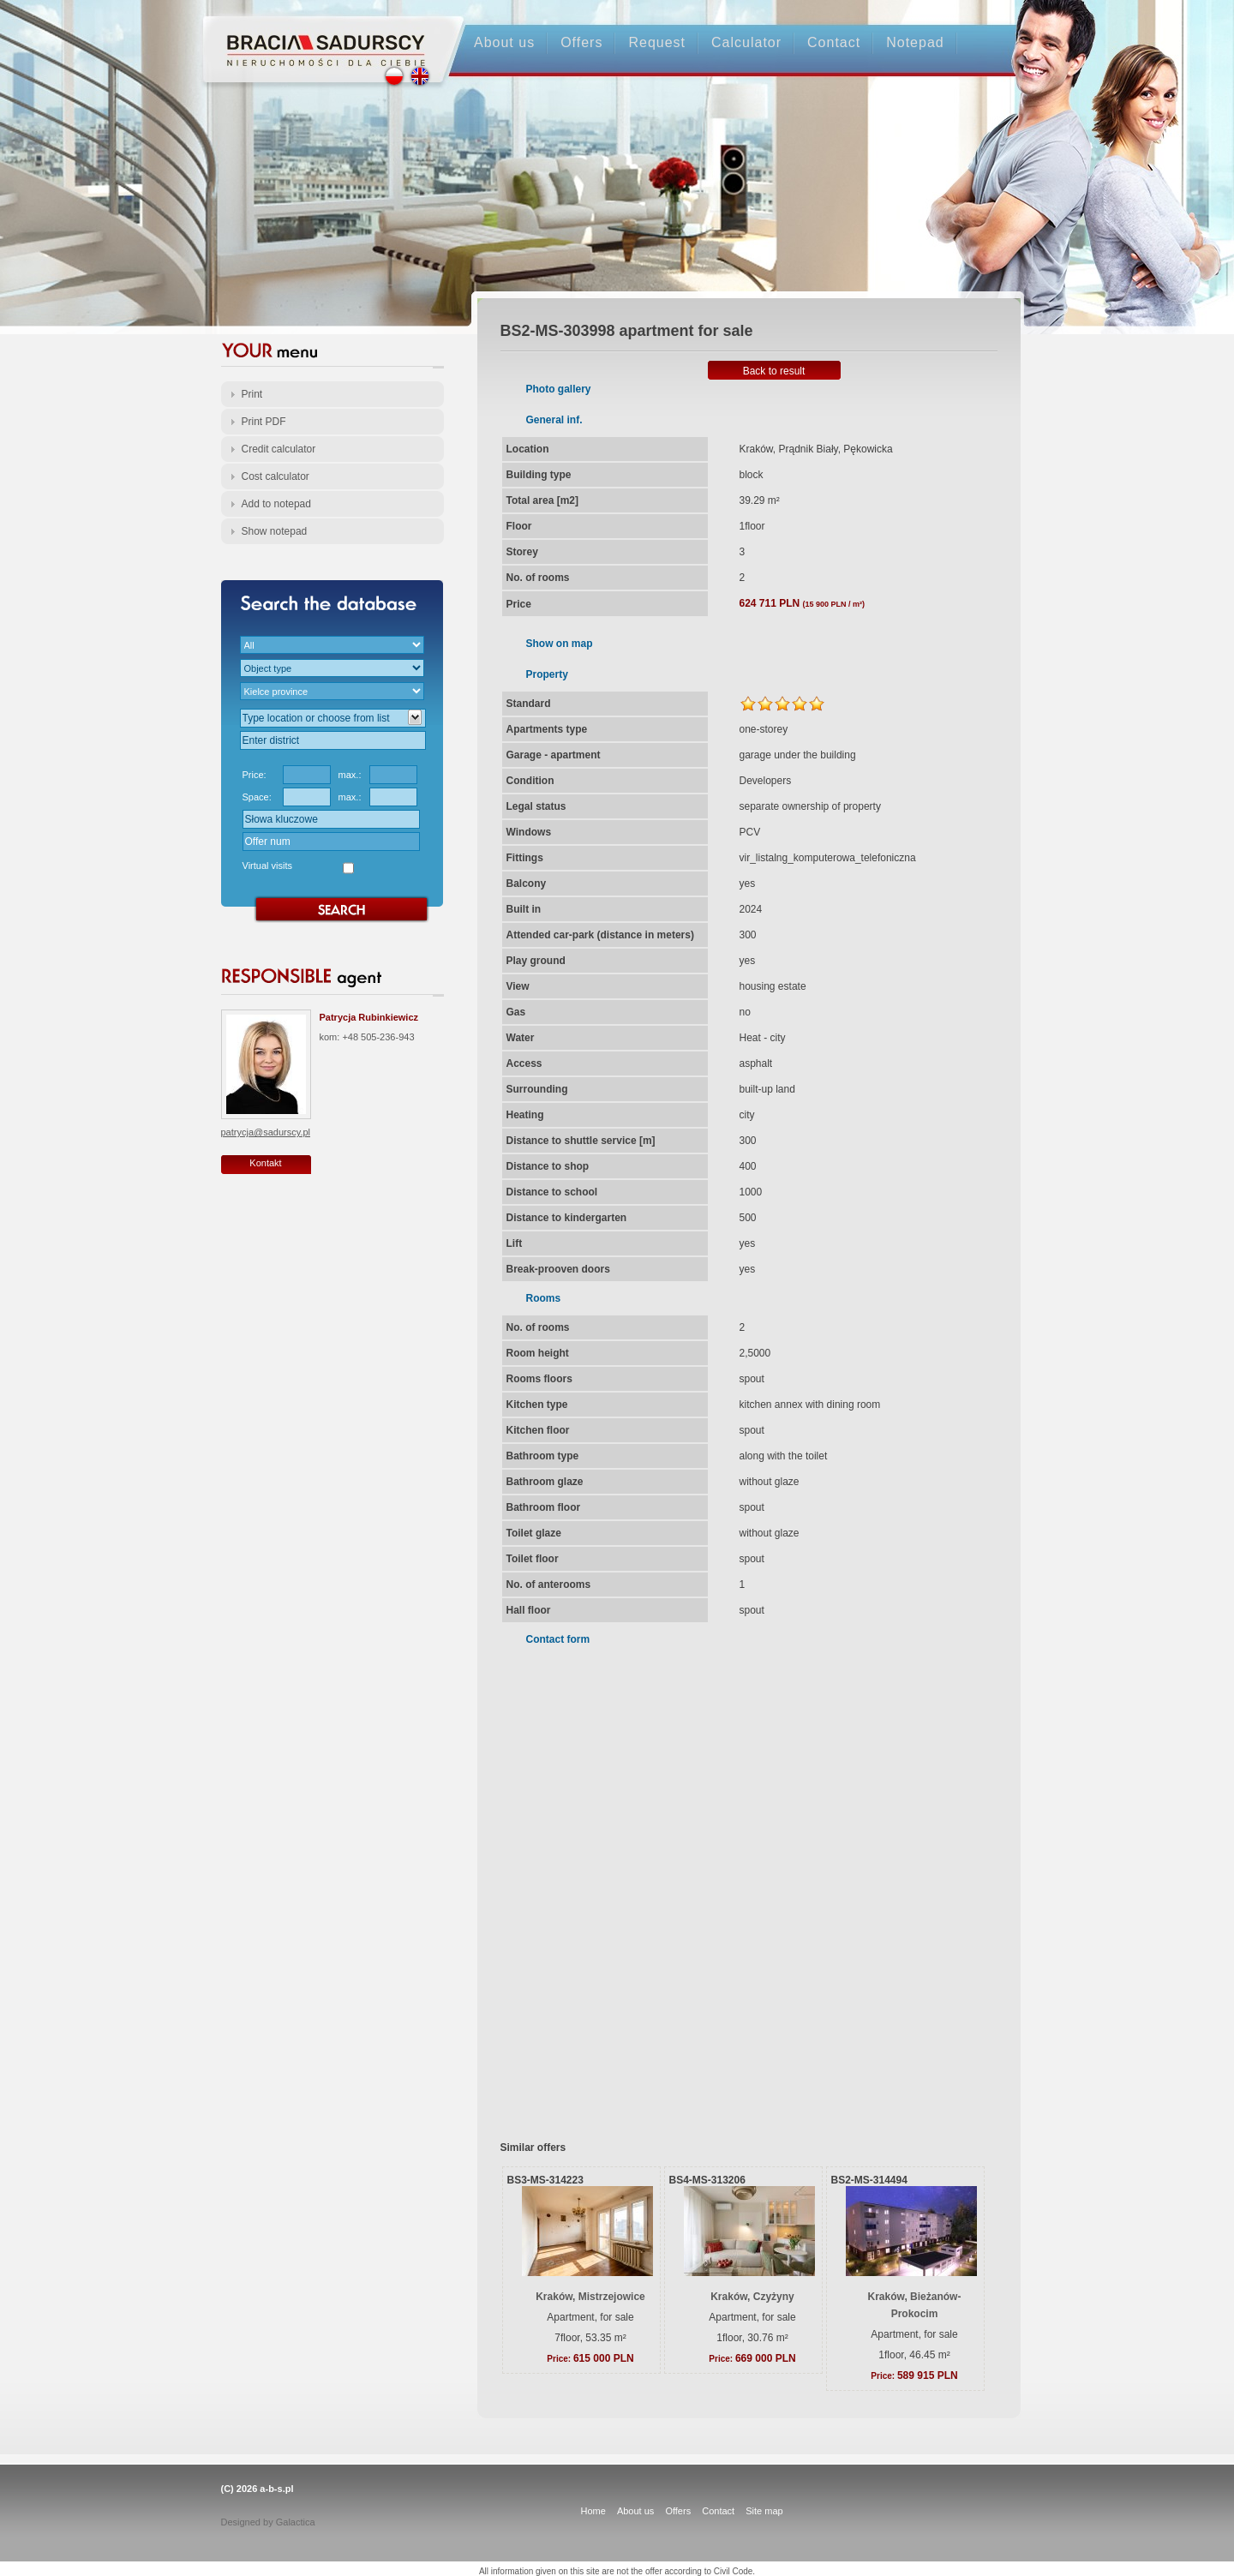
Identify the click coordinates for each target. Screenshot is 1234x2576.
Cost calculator (275, 476)
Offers (581, 42)
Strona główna (317, 35)
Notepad (915, 42)
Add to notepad (276, 504)
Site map (764, 2511)
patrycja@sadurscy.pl (266, 1132)
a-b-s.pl (276, 2488)
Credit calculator (279, 449)
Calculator (746, 42)
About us (504, 42)
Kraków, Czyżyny (752, 2297)
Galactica (295, 2522)
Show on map (559, 644)
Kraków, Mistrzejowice (590, 2297)
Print (252, 394)
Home (593, 2511)
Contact (833, 42)
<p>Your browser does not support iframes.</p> (737, 1882)
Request (657, 42)
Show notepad (275, 531)
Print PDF (264, 422)
